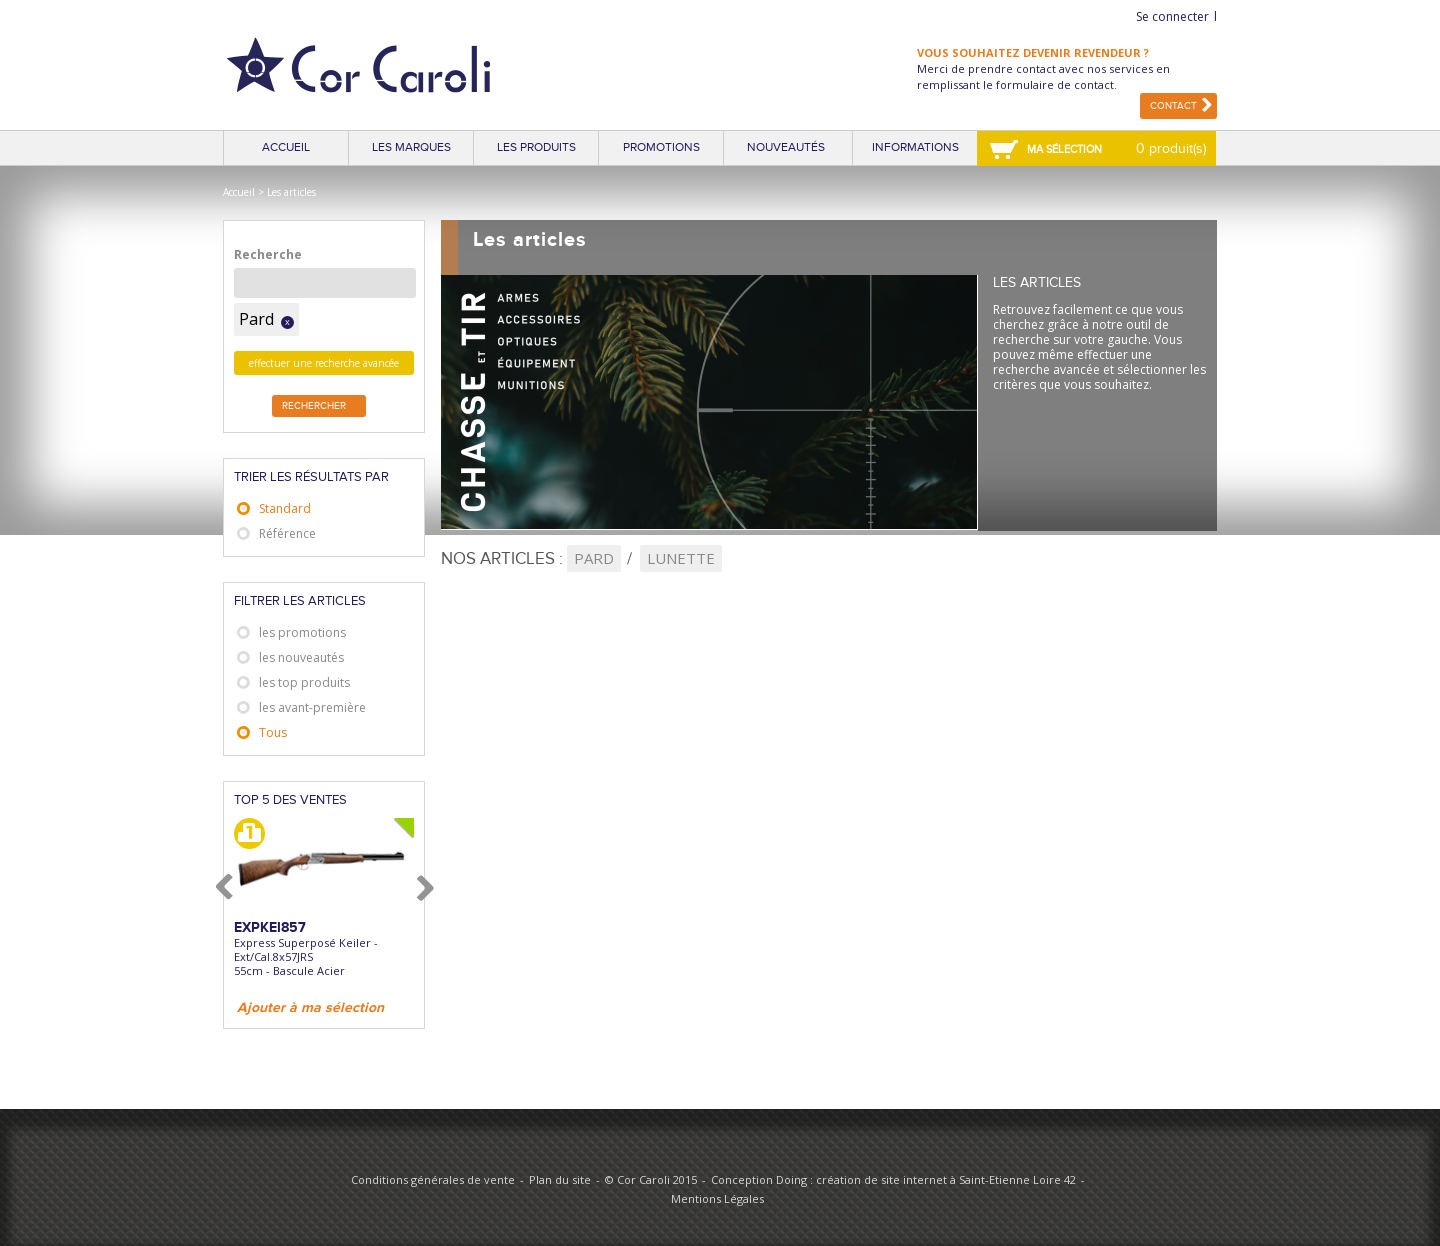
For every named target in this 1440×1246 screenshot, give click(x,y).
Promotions (661, 147)
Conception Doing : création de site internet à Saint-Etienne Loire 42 (893, 1179)
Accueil (286, 147)
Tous (273, 732)
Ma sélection (1064, 149)
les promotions (302, 632)
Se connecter (1172, 16)
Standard (285, 508)
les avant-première (312, 707)
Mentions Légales (717, 1198)
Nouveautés (786, 147)
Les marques (411, 147)
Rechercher (314, 406)
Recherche (268, 254)
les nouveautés (301, 657)
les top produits (304, 682)
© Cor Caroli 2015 (651, 1179)
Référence (287, 533)
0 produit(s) (1171, 148)
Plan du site (560, 1179)
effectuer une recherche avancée (324, 363)
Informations (915, 147)
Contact (1173, 106)
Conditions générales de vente (433, 1179)
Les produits (536, 147)
